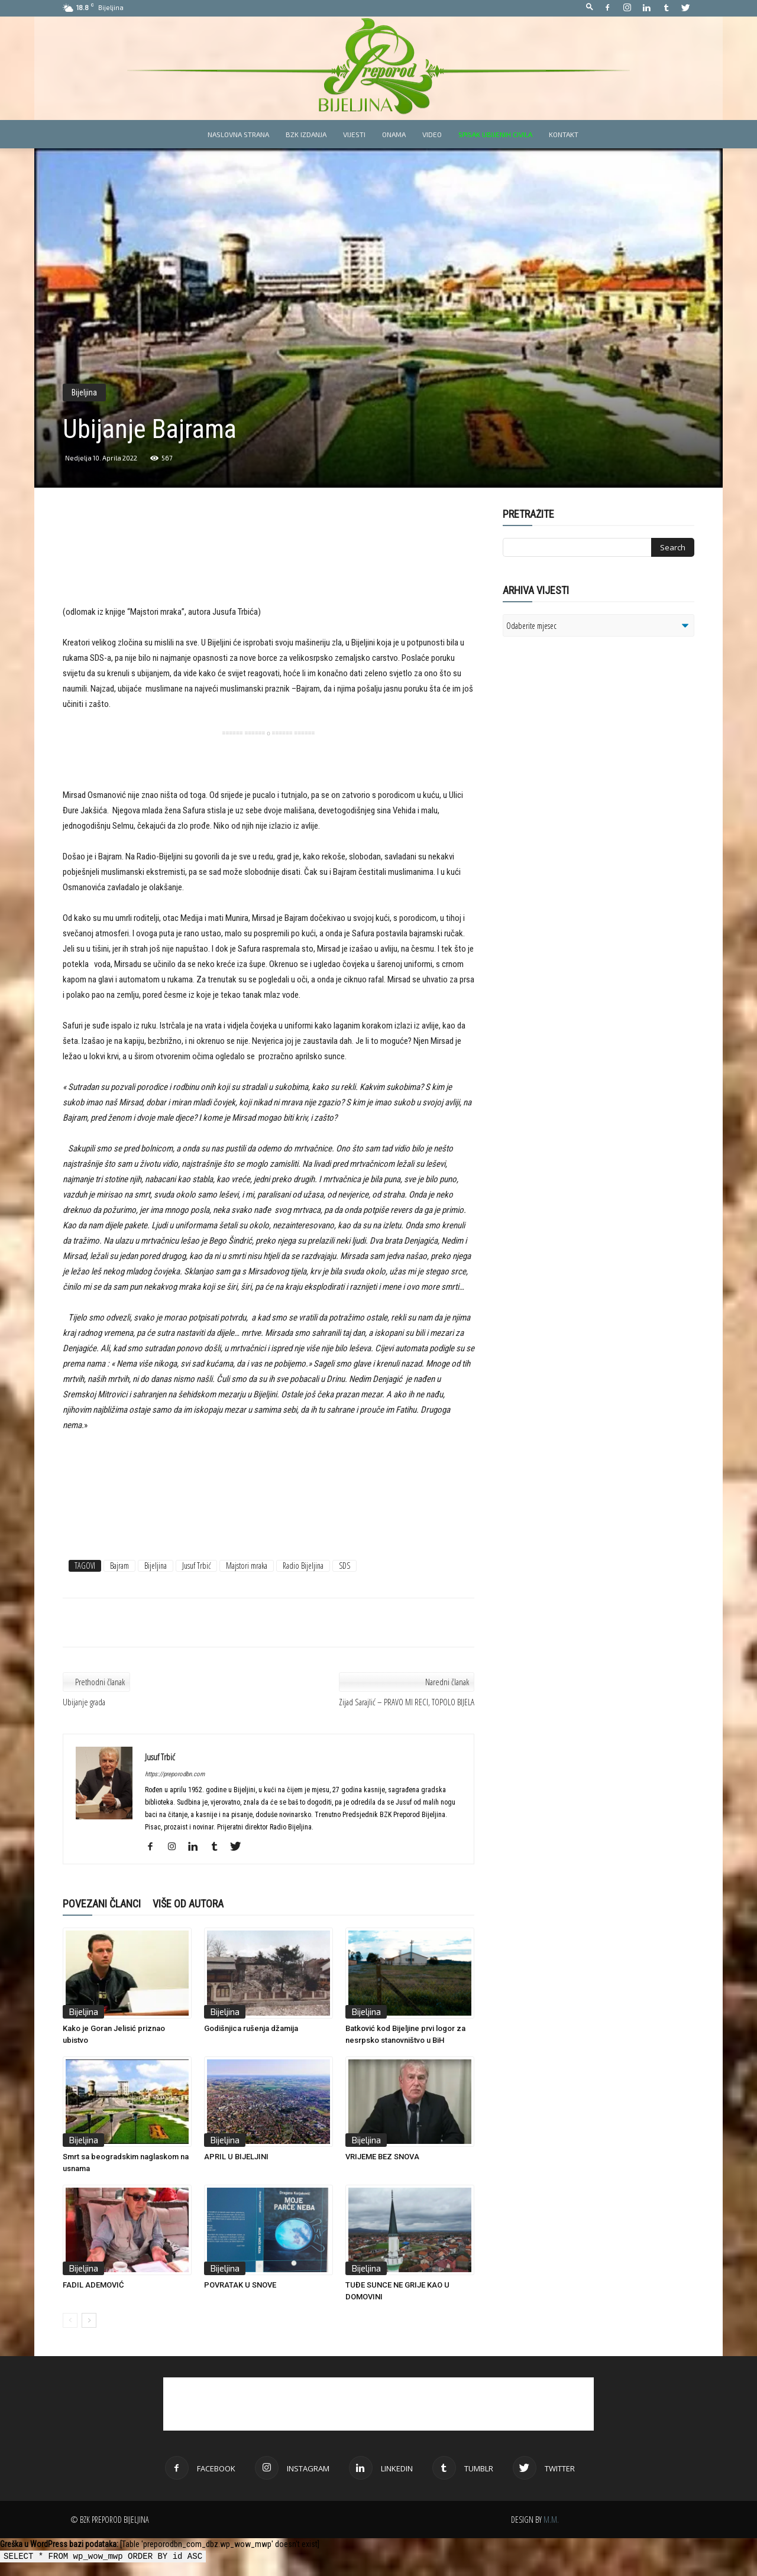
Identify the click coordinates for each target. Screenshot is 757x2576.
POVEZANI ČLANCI (102, 1903)
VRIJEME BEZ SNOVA (382, 2156)
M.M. (551, 2519)
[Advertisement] (268, 565)
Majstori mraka (246, 1565)
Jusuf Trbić (196, 1565)
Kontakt (563, 134)
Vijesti (354, 134)
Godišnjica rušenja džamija (251, 2028)
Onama (394, 134)
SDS (344, 1565)
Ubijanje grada (84, 1702)
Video (432, 134)
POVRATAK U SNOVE (240, 2284)
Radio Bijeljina (303, 1565)
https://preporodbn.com (175, 1774)
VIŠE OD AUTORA (188, 1903)
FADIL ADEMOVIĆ (93, 2284)
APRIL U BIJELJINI (236, 2156)
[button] (590, 7)
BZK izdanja (306, 134)
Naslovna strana (238, 134)
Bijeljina (84, 392)
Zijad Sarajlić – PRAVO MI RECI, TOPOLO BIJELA (406, 1702)
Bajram (119, 1565)
